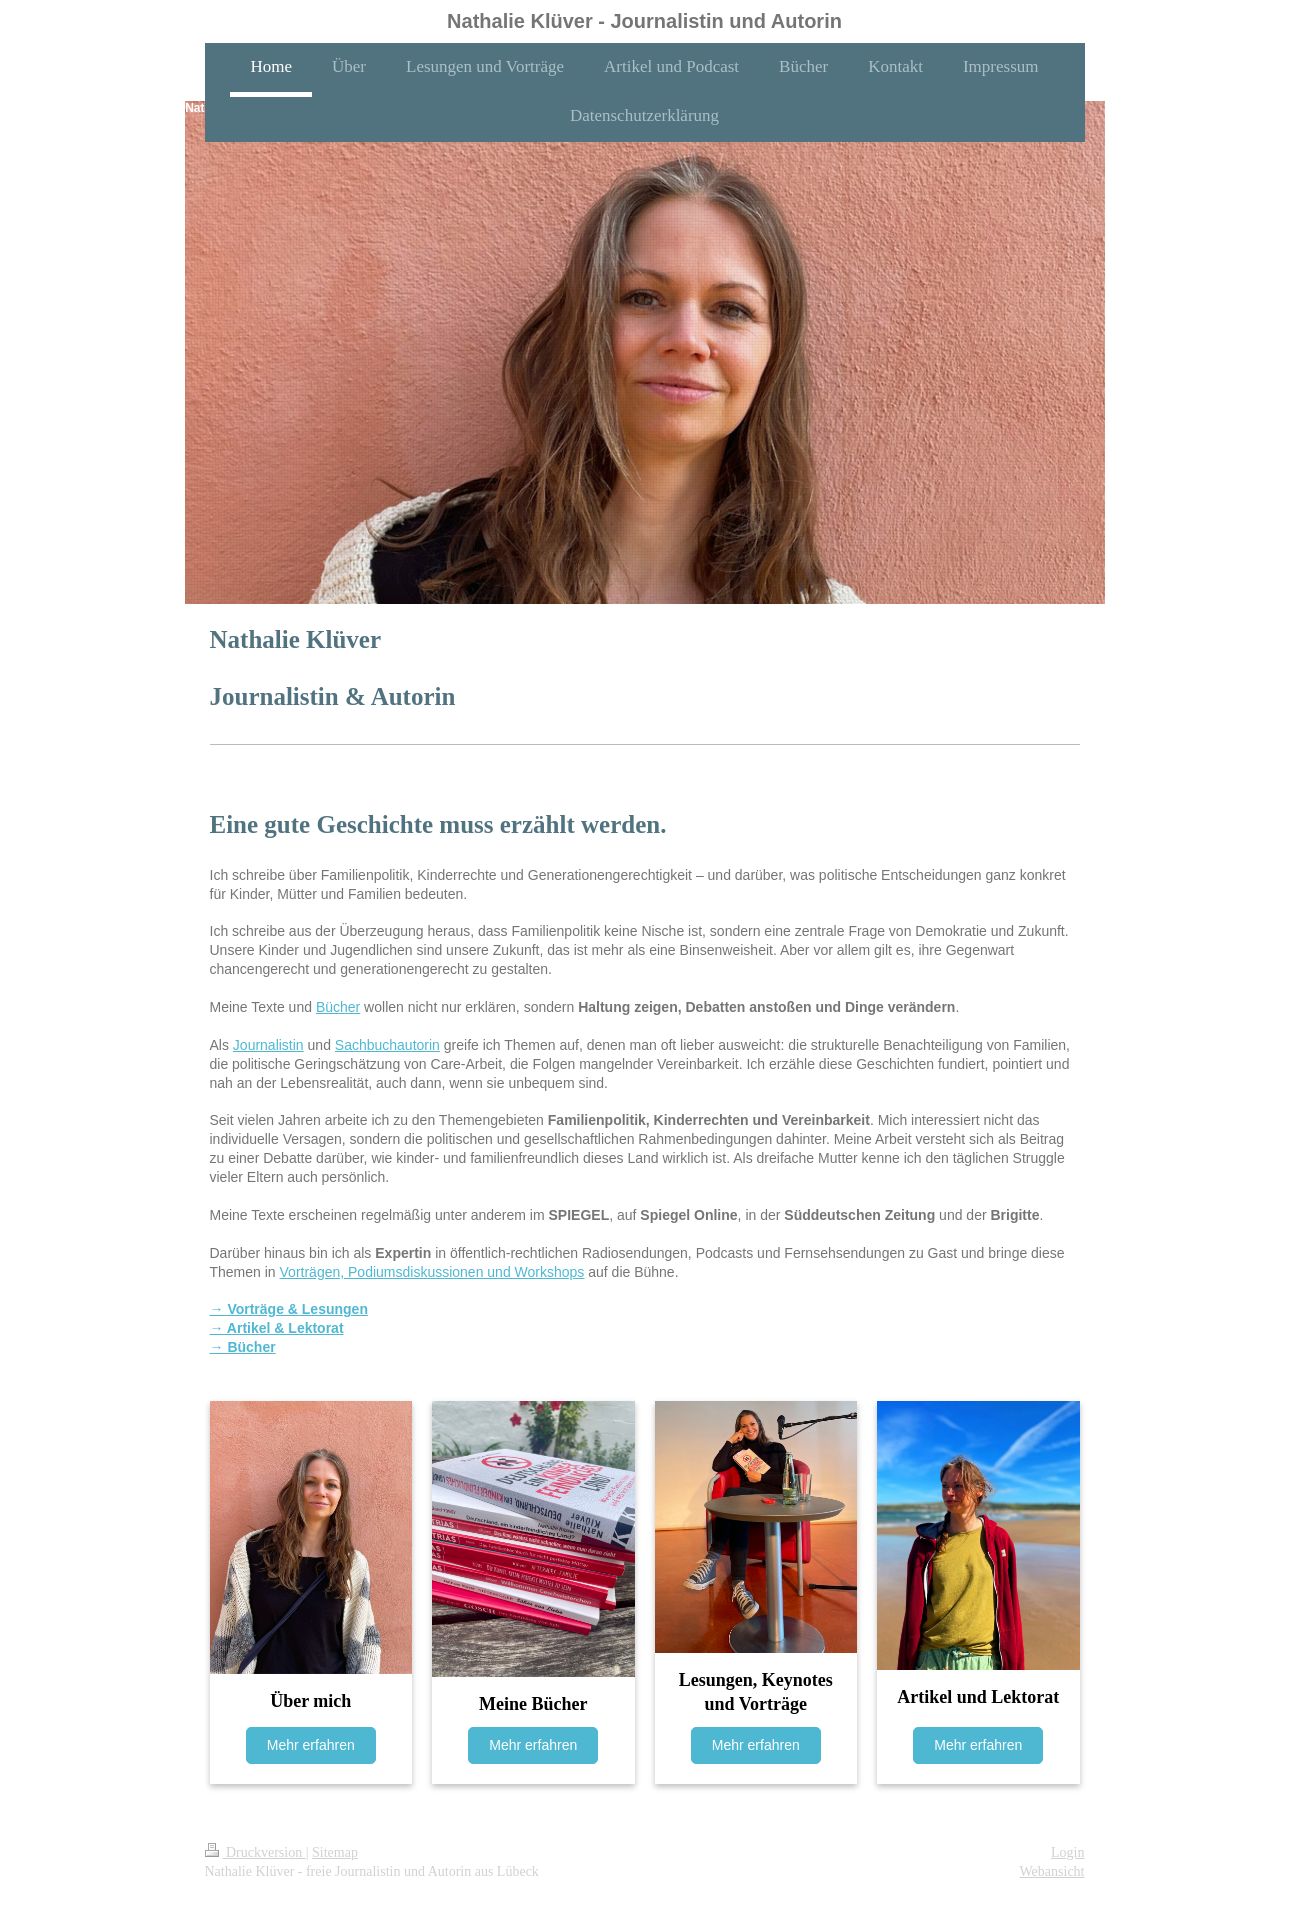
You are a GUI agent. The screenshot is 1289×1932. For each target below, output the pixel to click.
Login (1067, 1852)
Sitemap (335, 1852)
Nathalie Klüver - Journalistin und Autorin (644, 21)
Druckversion (255, 1852)
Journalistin (268, 1045)
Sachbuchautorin (387, 1045)
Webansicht (1052, 1871)
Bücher (338, 1007)
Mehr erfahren (311, 1745)
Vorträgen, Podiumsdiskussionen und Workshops (432, 1272)
